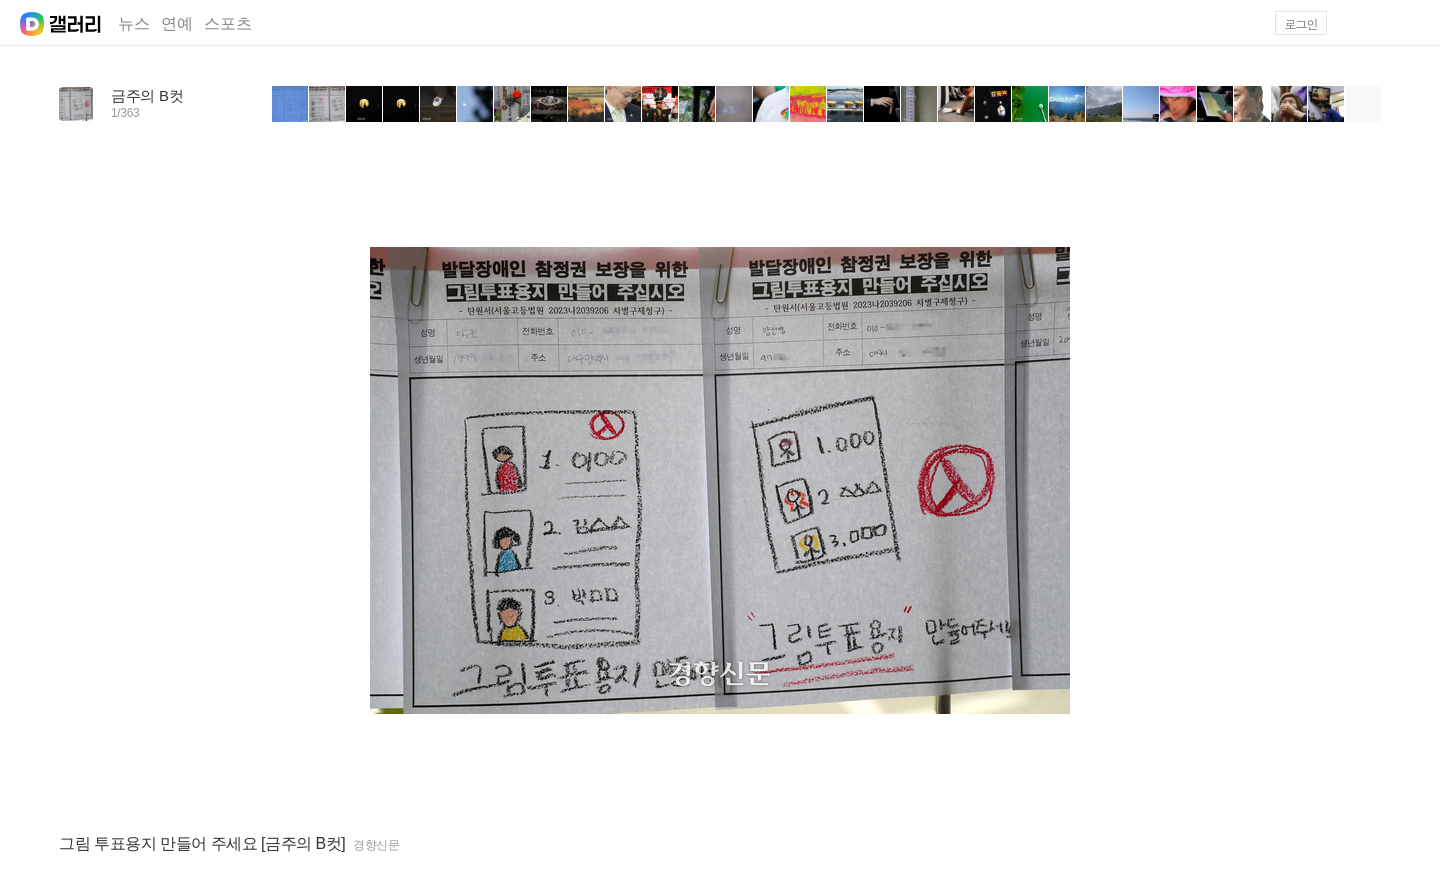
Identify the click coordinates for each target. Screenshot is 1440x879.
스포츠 (228, 23)
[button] (1411, 23)
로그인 (1301, 23)
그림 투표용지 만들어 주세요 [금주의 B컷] (202, 843)
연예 (177, 23)
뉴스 (134, 23)
